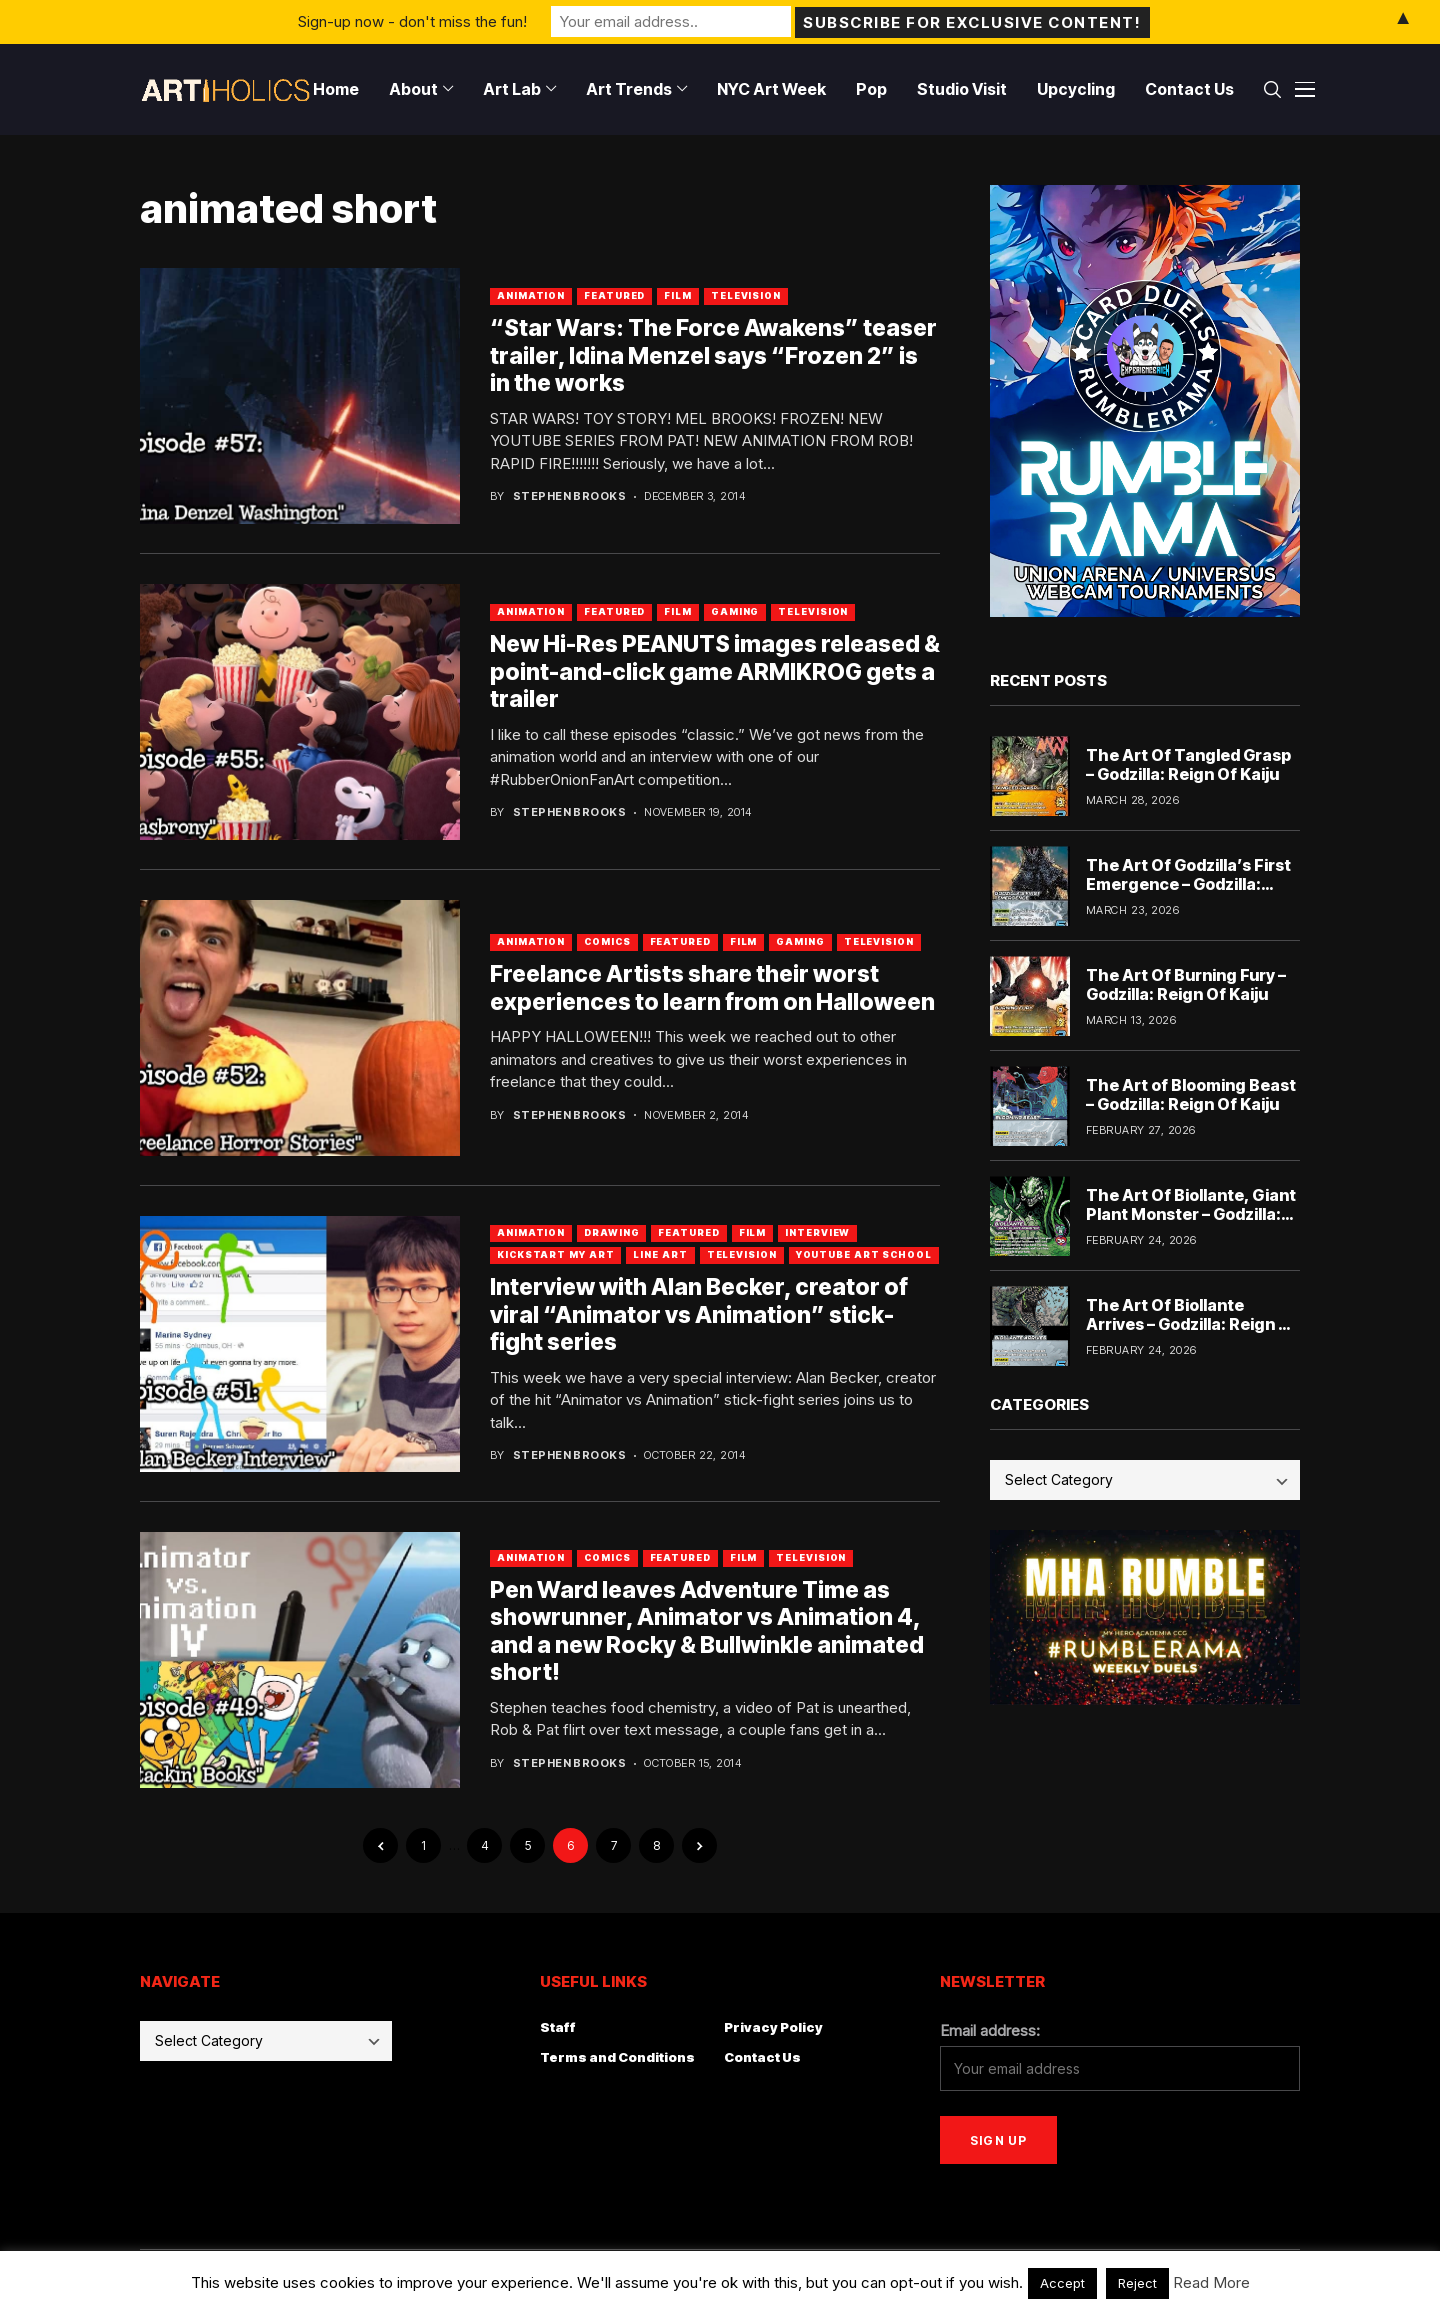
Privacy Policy (773, 2027)
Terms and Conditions (617, 2057)
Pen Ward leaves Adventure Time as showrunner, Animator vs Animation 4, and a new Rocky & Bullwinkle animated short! (707, 1631)
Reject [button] (1137, 2283)
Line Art (660, 1254)
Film (678, 295)
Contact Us (762, 2057)
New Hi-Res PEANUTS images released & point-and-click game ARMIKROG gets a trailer (715, 671)
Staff (558, 2027)
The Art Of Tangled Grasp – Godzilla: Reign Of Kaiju (1188, 764)
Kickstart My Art (555, 1254)
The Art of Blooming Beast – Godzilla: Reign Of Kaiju (1191, 1094)
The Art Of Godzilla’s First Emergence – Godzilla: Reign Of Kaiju (1188, 884)
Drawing (611, 1232)
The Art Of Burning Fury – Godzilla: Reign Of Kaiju (1186, 984)
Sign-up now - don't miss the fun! (412, 21)
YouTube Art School (864, 1254)
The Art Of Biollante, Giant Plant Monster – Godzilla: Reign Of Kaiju (1191, 1214)
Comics (607, 941)
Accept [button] (1062, 2283)
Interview (817, 1232)
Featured (614, 295)
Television (746, 295)
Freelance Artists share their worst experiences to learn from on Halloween (712, 988)
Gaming (735, 611)
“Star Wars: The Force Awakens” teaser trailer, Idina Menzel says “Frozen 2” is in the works (713, 355)
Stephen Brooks (569, 496)
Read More (1211, 2282)
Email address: (990, 2030)
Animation (531, 295)
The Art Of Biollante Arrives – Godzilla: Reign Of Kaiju (1192, 1324)
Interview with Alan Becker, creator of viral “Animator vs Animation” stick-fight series (699, 1314)
